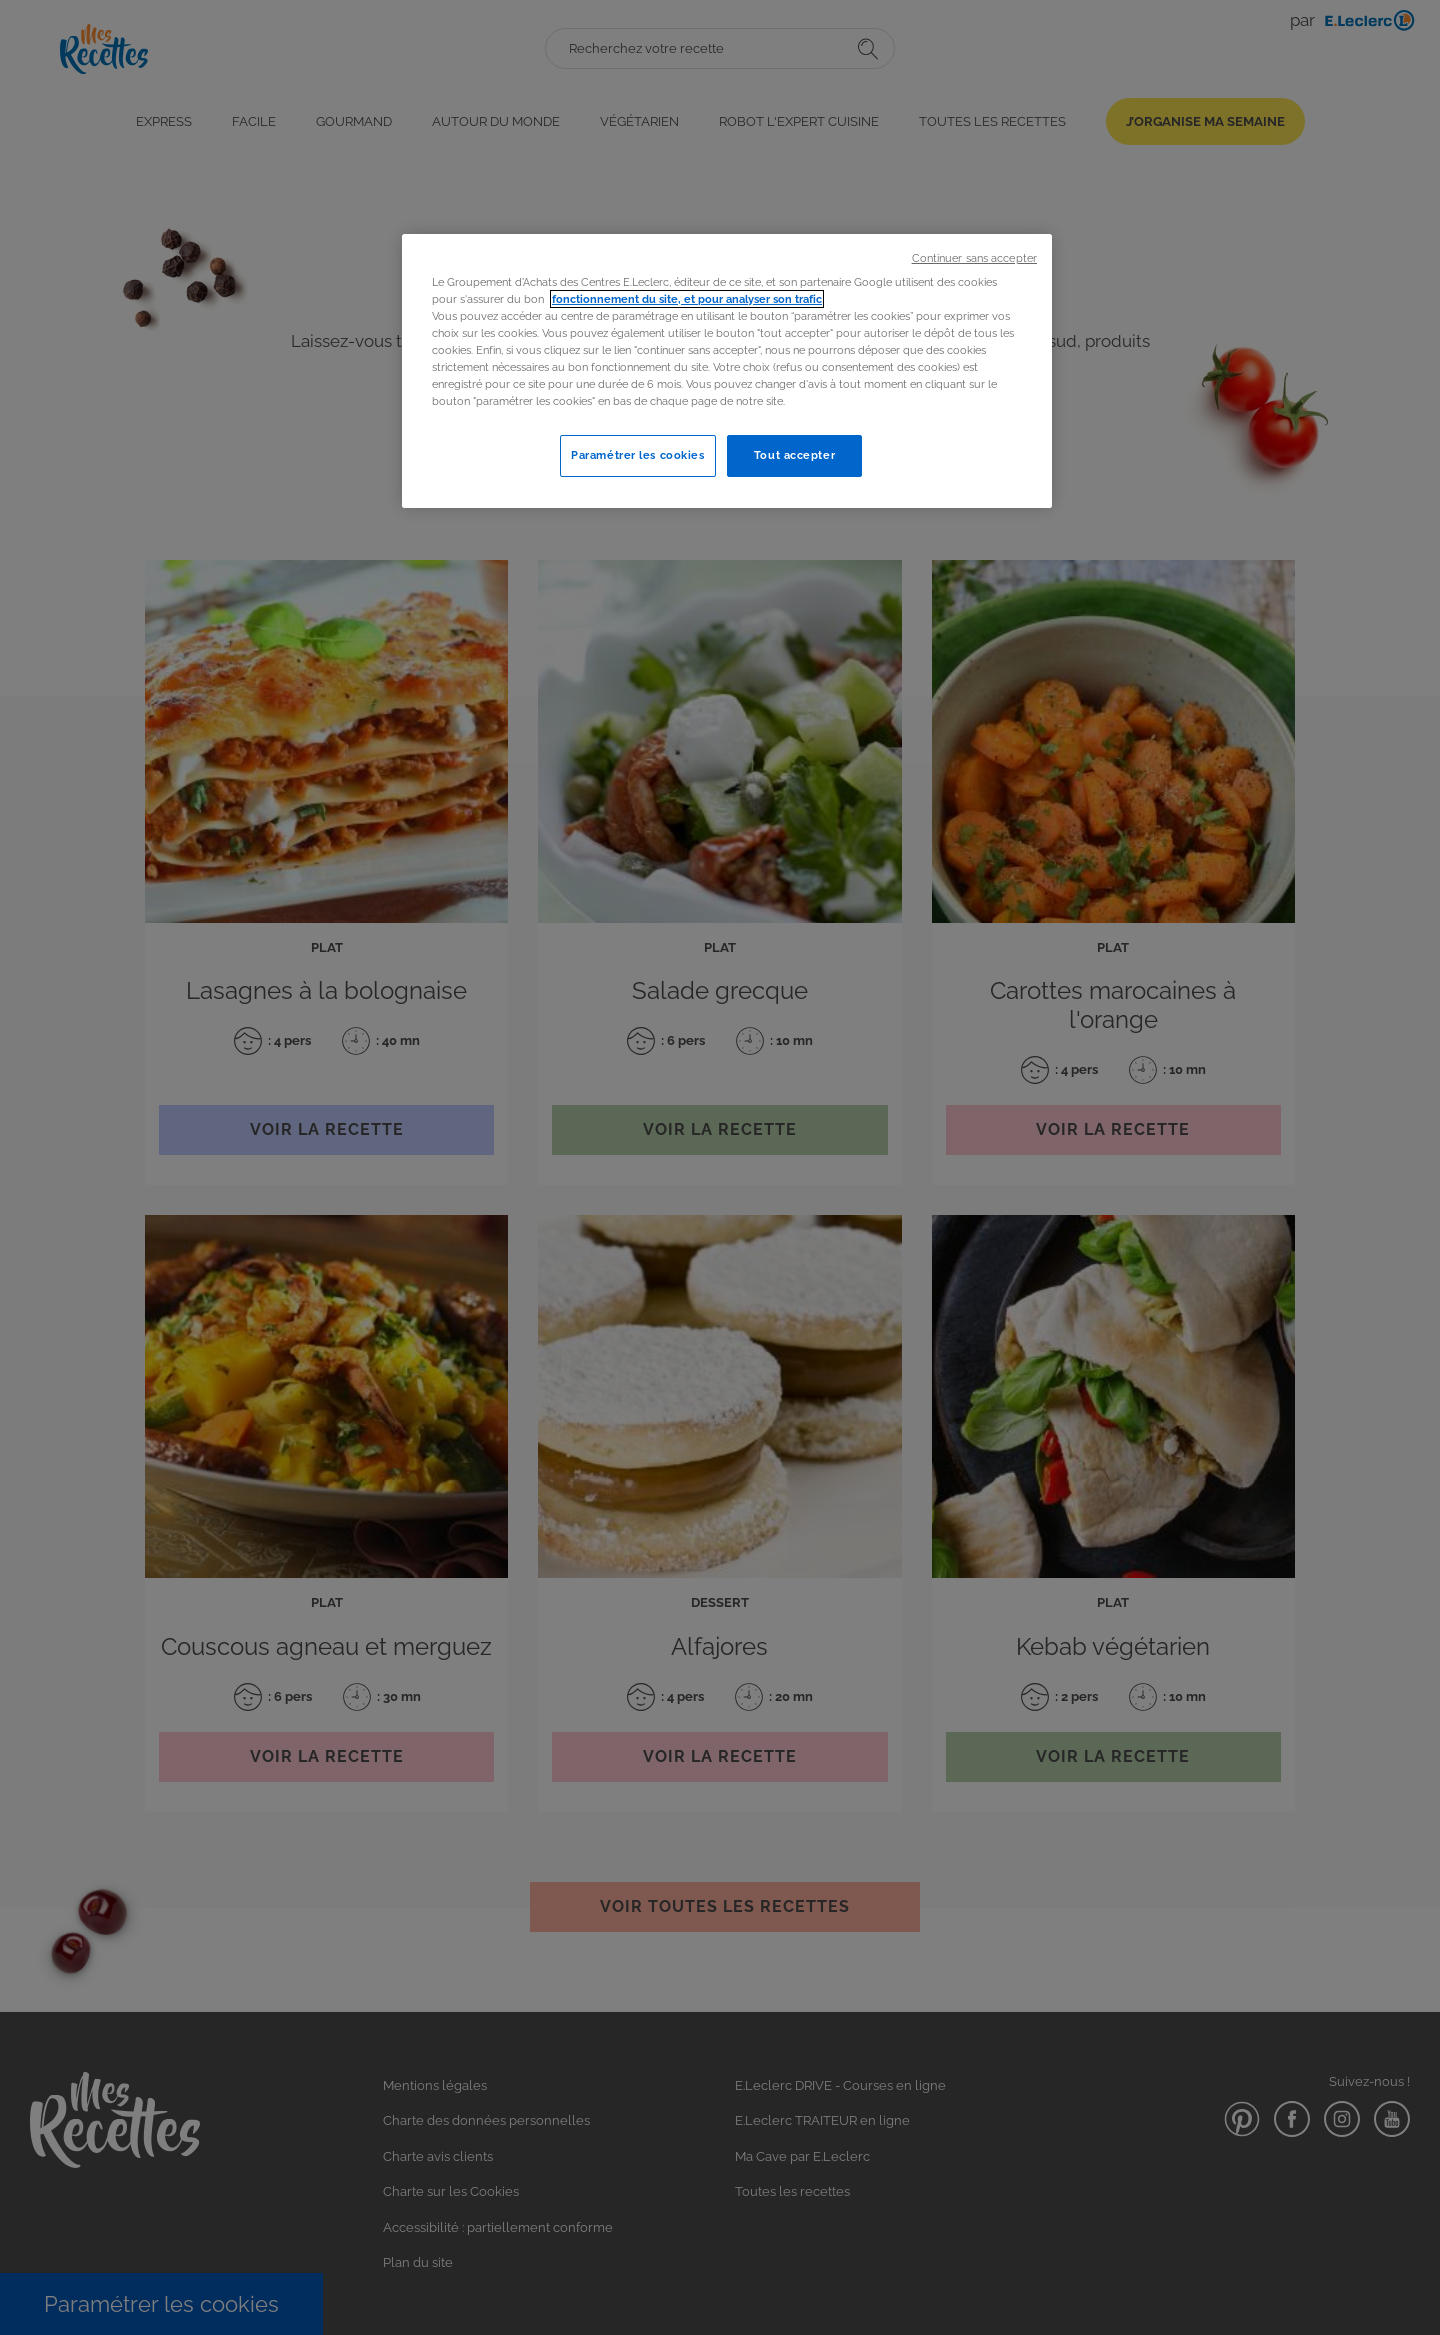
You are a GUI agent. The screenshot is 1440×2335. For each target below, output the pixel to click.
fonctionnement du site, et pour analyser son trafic (687, 299)
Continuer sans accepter (974, 258)
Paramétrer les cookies (638, 455)
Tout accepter (794, 455)
